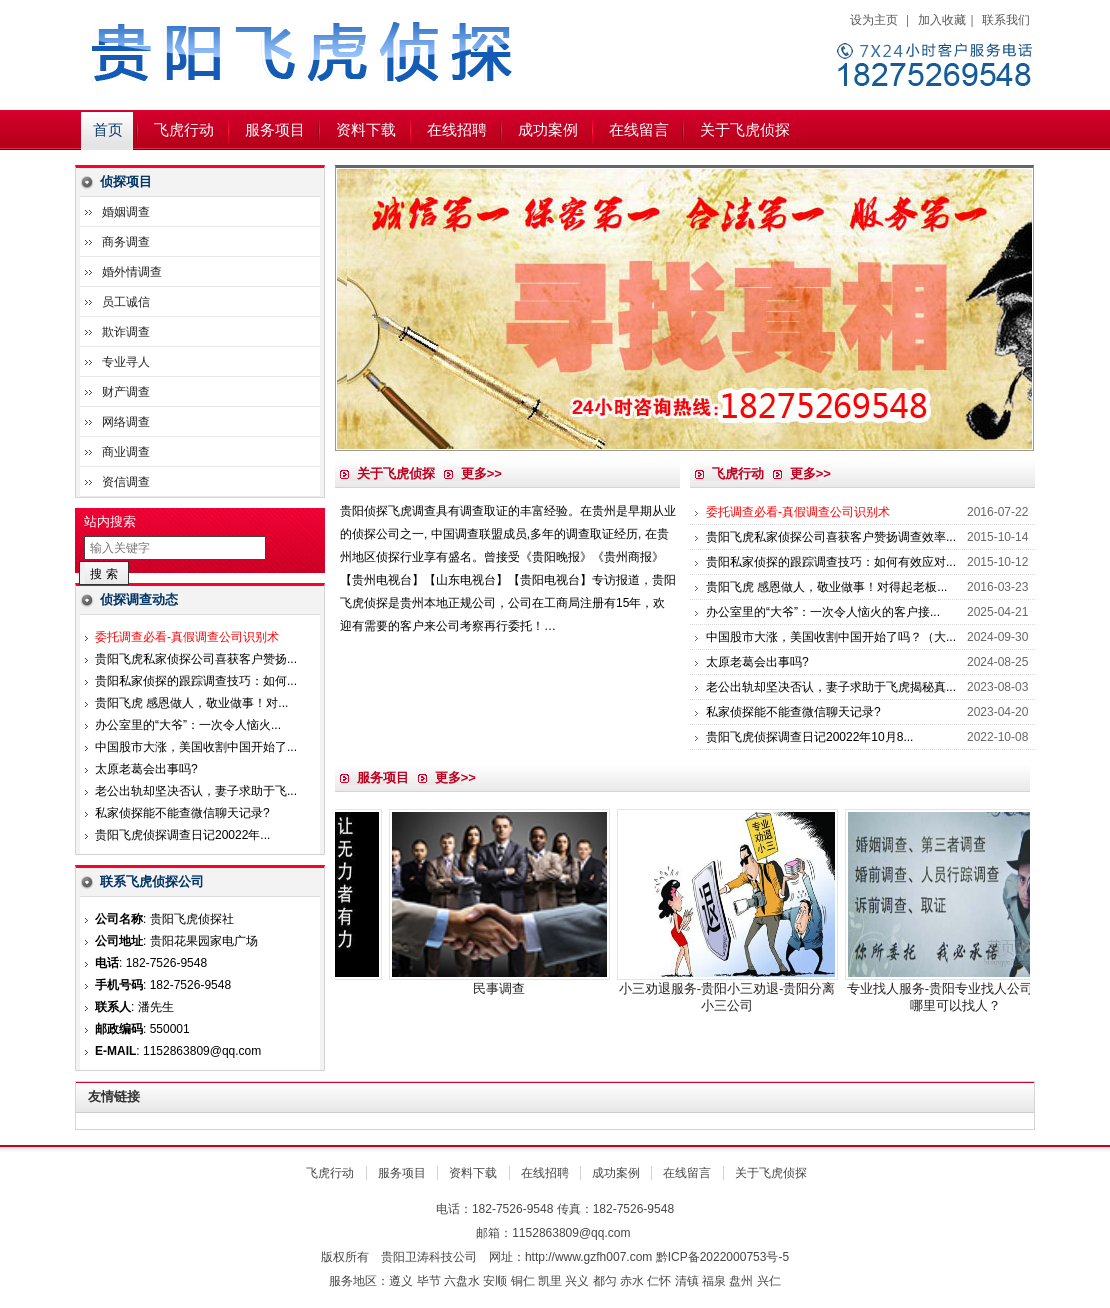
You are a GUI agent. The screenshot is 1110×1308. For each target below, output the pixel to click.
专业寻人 (126, 362)
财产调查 (126, 392)
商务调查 (126, 242)
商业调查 (126, 452)
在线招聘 (457, 130)
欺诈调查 (126, 332)
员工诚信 (126, 302)
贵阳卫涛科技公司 (429, 1257)
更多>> (481, 473)
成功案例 (548, 130)
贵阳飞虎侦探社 (325, 55)
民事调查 (526, 988)
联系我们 (1006, 20)
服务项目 (275, 130)
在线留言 (639, 130)
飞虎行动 (184, 130)
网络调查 (126, 422)
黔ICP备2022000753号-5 (722, 1257)
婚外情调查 (132, 272)
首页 (108, 130)
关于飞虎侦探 (745, 130)
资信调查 (126, 482)
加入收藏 (942, 20)
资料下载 (366, 130)
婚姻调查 (126, 212)
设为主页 (874, 20)
